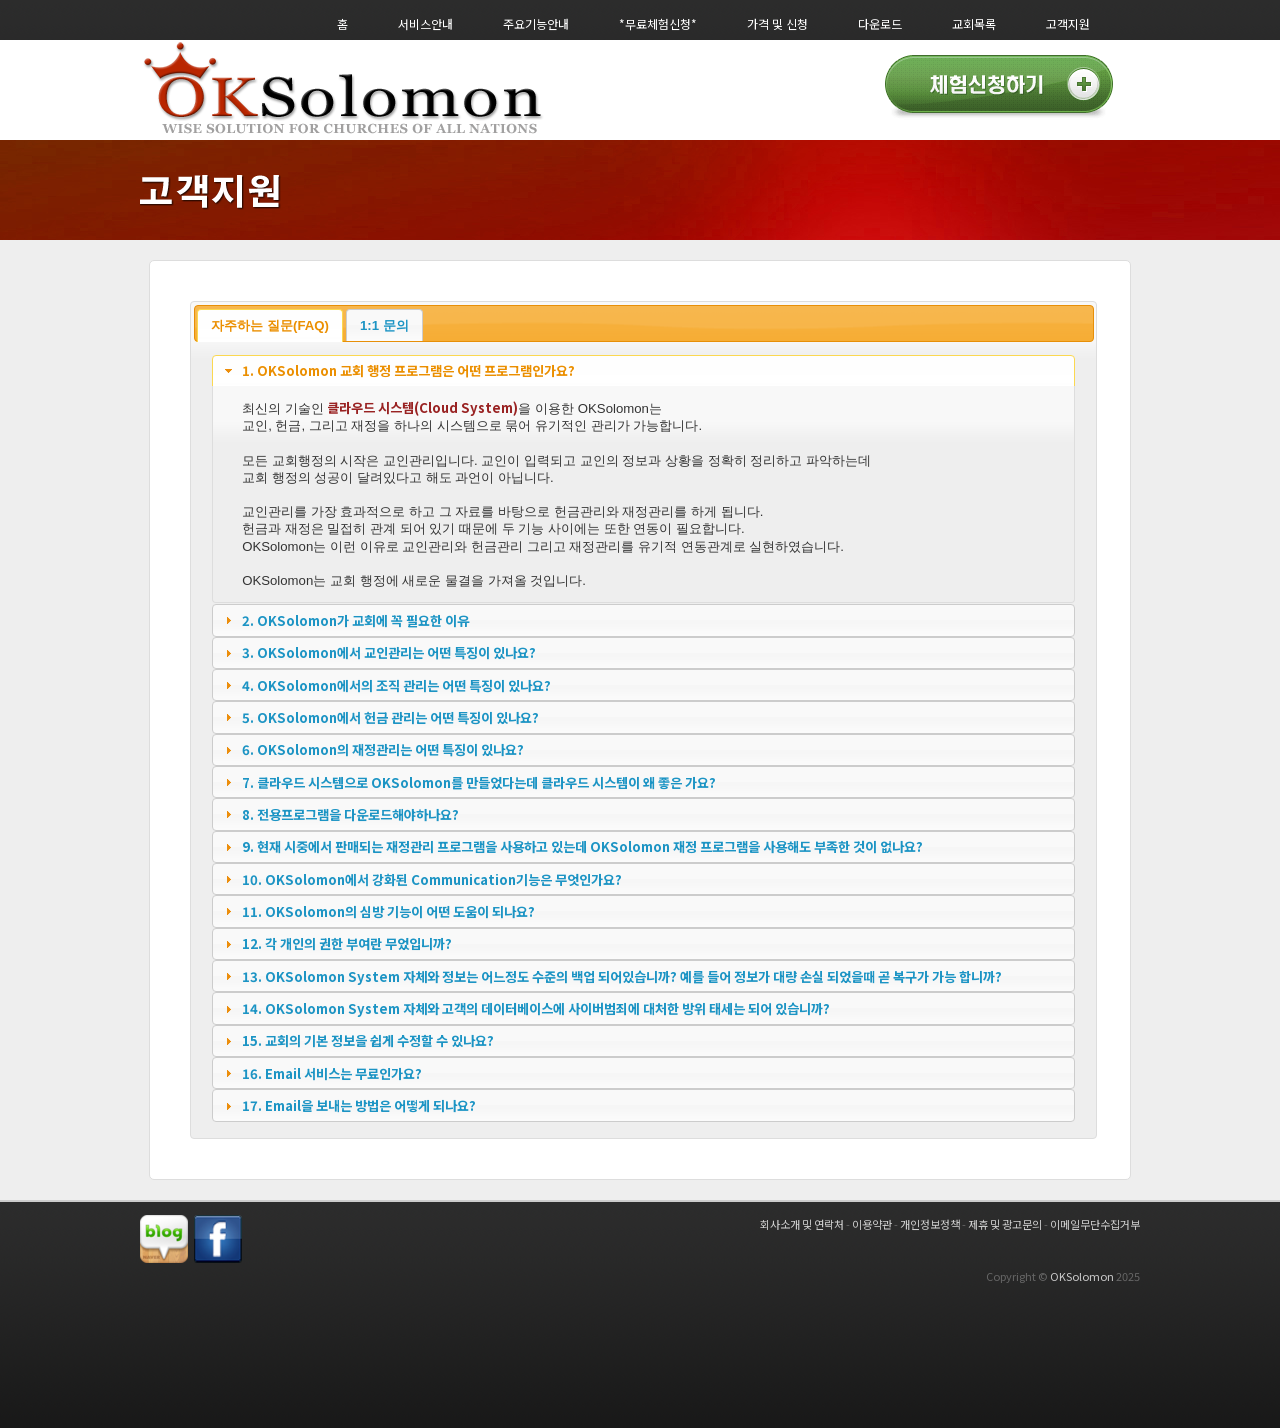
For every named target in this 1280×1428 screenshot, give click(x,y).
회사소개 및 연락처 (802, 1224)
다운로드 (880, 23)
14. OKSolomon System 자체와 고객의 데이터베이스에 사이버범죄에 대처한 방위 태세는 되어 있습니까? (536, 1008)
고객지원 (1068, 23)
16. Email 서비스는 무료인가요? (332, 1073)
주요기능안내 (536, 23)
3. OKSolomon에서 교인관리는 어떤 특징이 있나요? (389, 652)
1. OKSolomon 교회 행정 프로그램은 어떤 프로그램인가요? (408, 370)
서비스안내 (425, 23)
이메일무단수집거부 (1095, 1224)
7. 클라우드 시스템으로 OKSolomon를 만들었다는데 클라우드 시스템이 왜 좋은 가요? (479, 782)
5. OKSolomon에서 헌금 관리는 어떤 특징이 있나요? (390, 717)
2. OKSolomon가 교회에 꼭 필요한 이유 (355, 620)
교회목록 (974, 23)
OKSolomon (1082, 1276)
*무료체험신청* (658, 23)
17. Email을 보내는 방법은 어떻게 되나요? (359, 1105)
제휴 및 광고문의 (1005, 1224)
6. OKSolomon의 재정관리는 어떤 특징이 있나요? (383, 749)
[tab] (643, 371)
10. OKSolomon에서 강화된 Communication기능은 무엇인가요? (432, 879)
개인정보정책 (930, 1224)
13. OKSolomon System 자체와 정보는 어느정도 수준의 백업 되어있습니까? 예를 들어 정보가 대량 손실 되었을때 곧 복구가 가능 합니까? (622, 976)
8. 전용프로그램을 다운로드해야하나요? (350, 814)
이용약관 (872, 1224)
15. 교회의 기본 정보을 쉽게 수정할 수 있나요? (368, 1040)
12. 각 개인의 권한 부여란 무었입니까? (347, 943)
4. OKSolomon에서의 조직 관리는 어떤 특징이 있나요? (396, 685)
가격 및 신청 (777, 23)
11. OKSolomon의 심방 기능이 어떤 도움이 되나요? (388, 911)
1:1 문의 (384, 325)
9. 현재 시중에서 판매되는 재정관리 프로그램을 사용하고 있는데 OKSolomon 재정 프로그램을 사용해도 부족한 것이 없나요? (582, 846)
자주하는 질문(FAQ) (270, 325)
